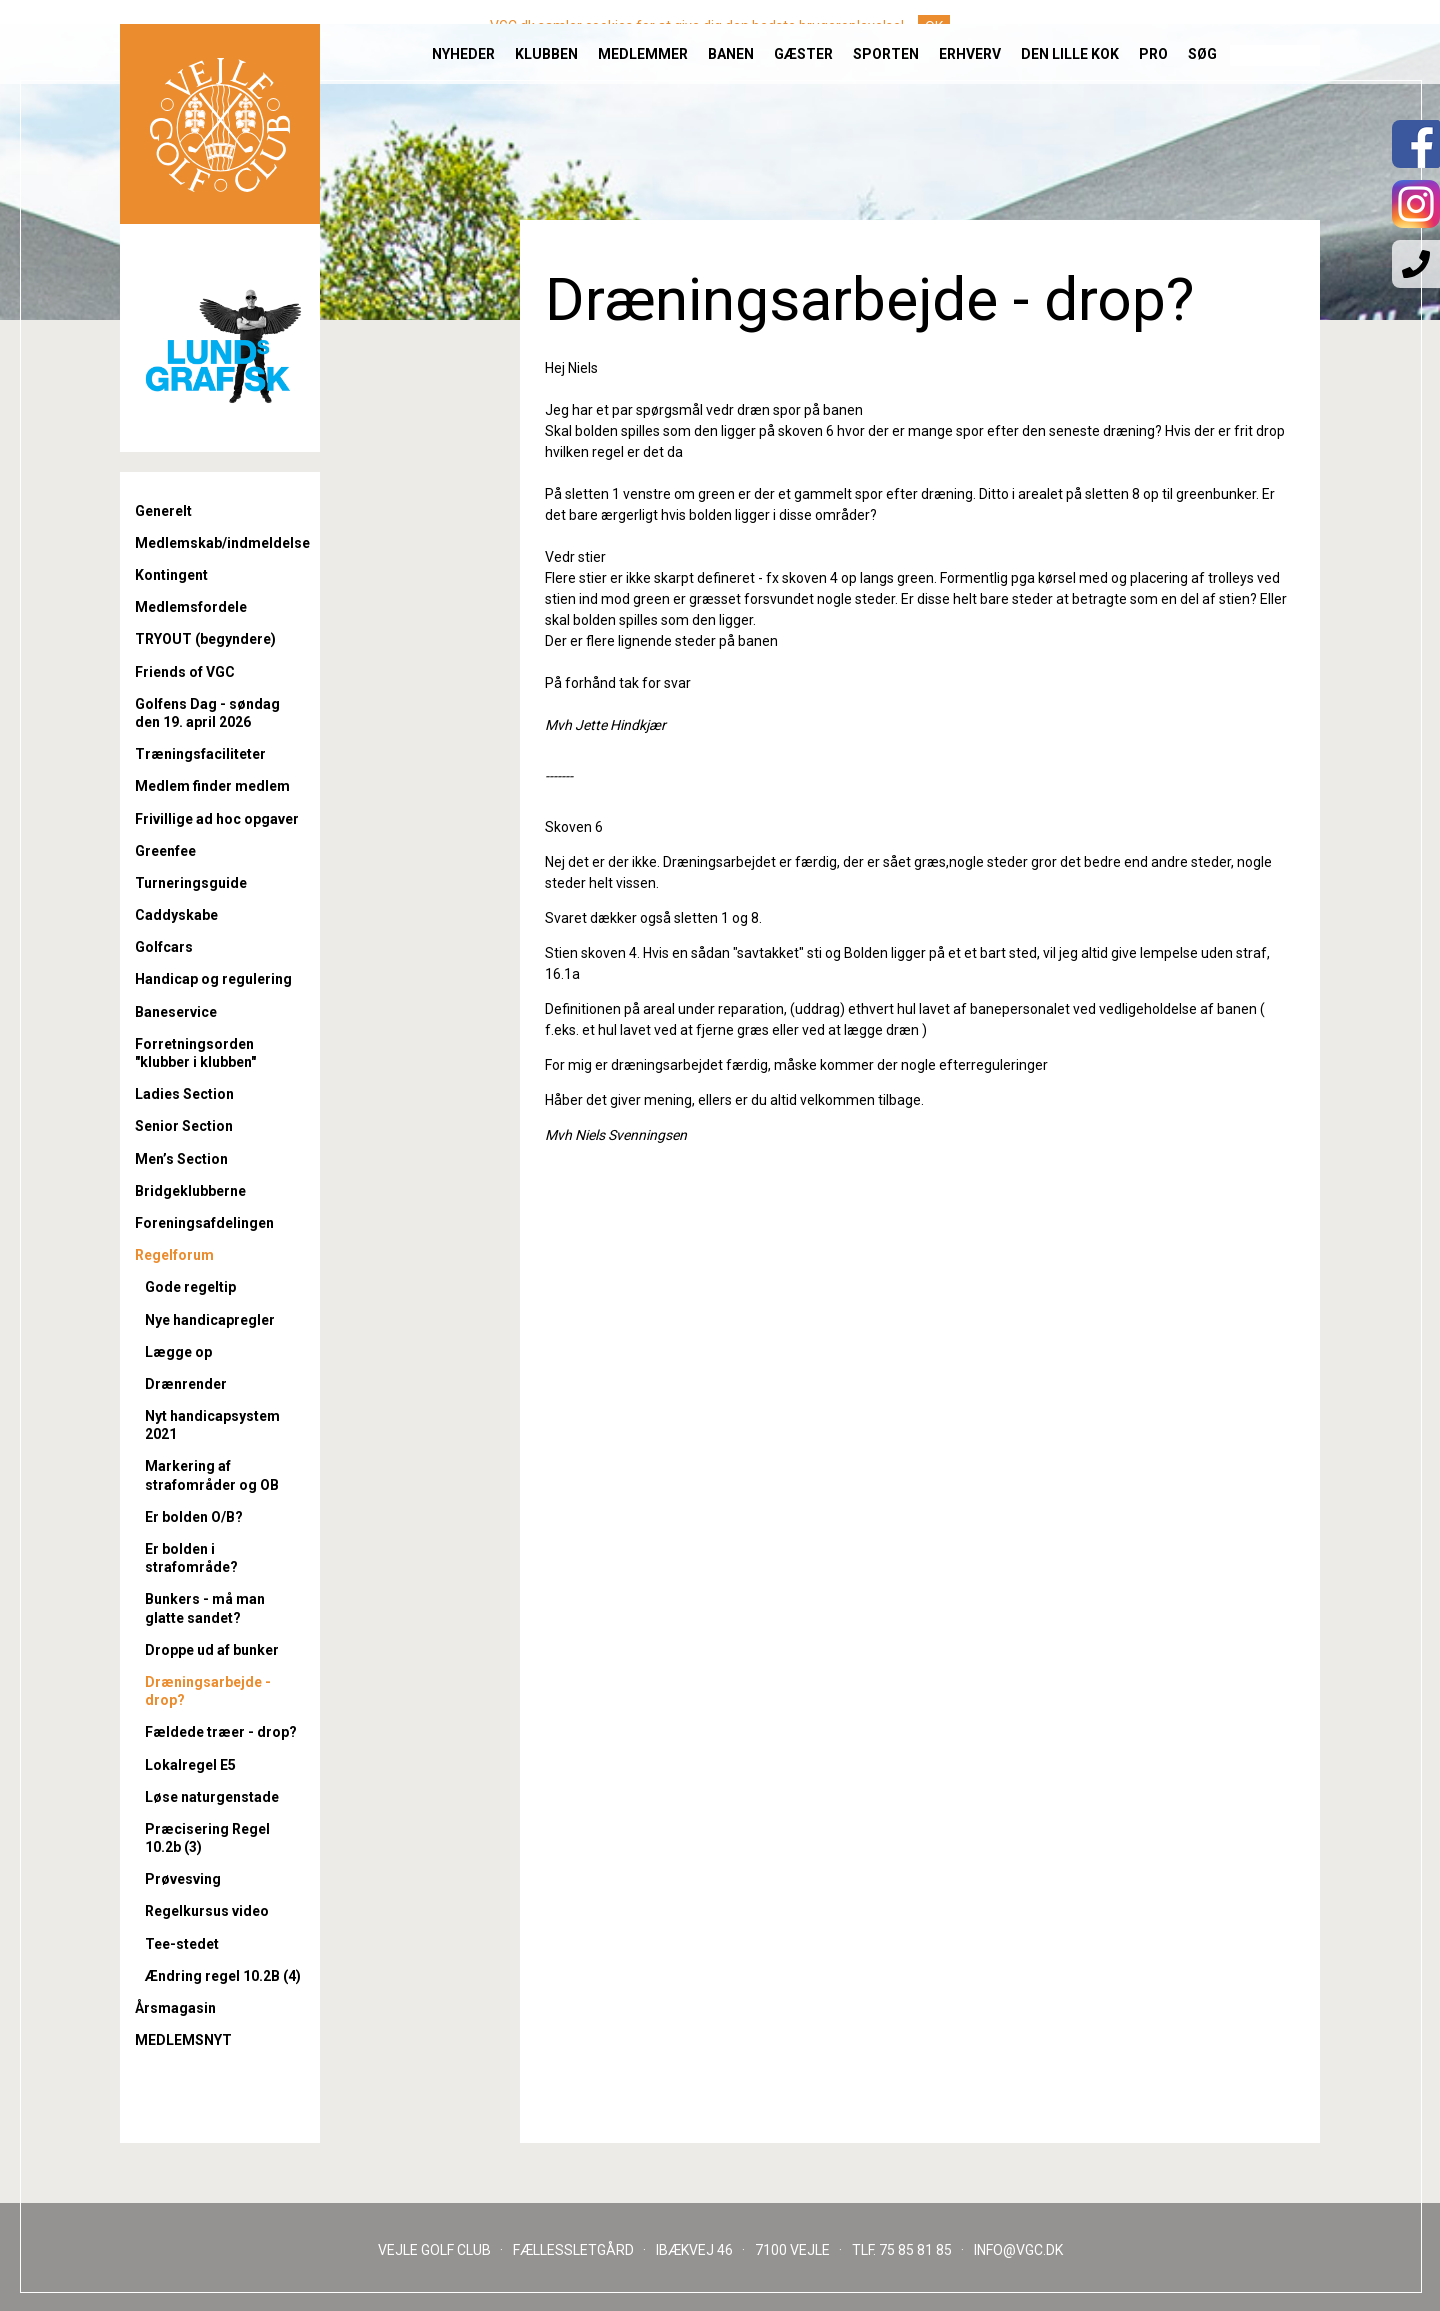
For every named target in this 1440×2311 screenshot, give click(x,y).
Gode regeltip (190, 1287)
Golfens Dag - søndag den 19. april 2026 (207, 713)
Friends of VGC (185, 672)
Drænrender (186, 1384)
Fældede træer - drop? (221, 1732)
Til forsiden (220, 100)
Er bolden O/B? (194, 1517)
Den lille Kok (1070, 30)
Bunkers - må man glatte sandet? (205, 1608)
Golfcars (164, 947)
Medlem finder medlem (212, 786)
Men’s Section (181, 1159)
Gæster (803, 30)
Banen (731, 30)
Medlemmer (643, 30)
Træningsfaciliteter (200, 754)
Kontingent (171, 575)
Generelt (163, 511)
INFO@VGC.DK (1018, 2250)
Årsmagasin (175, 2008)
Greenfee (165, 851)
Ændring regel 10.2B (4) (223, 1976)
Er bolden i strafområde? (191, 1558)
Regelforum (174, 1255)
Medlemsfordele (191, 607)
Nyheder (463, 30)
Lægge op (178, 1352)
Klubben (546, 30)
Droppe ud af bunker (212, 1650)
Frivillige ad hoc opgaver (217, 819)
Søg (1202, 30)
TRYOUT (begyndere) (205, 639)
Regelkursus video (207, 1911)
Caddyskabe (176, 915)
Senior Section (184, 1126)
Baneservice (176, 1012)
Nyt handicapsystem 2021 (212, 1425)
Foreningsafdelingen (204, 1223)
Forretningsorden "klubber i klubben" (195, 1053)
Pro (1153, 30)
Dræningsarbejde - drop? (208, 1691)
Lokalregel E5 (190, 1765)
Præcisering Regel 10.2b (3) (207, 1838)
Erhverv (970, 30)
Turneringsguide (191, 883)
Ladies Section (184, 1094)
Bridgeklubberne (190, 1191)
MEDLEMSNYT (183, 2040)
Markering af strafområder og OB (212, 1475)
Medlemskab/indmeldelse (220, 543)
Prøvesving (183, 1879)
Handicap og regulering (213, 979)
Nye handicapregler (210, 1320)
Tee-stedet (182, 1944)
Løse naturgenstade (212, 1797)
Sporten (886, 30)
